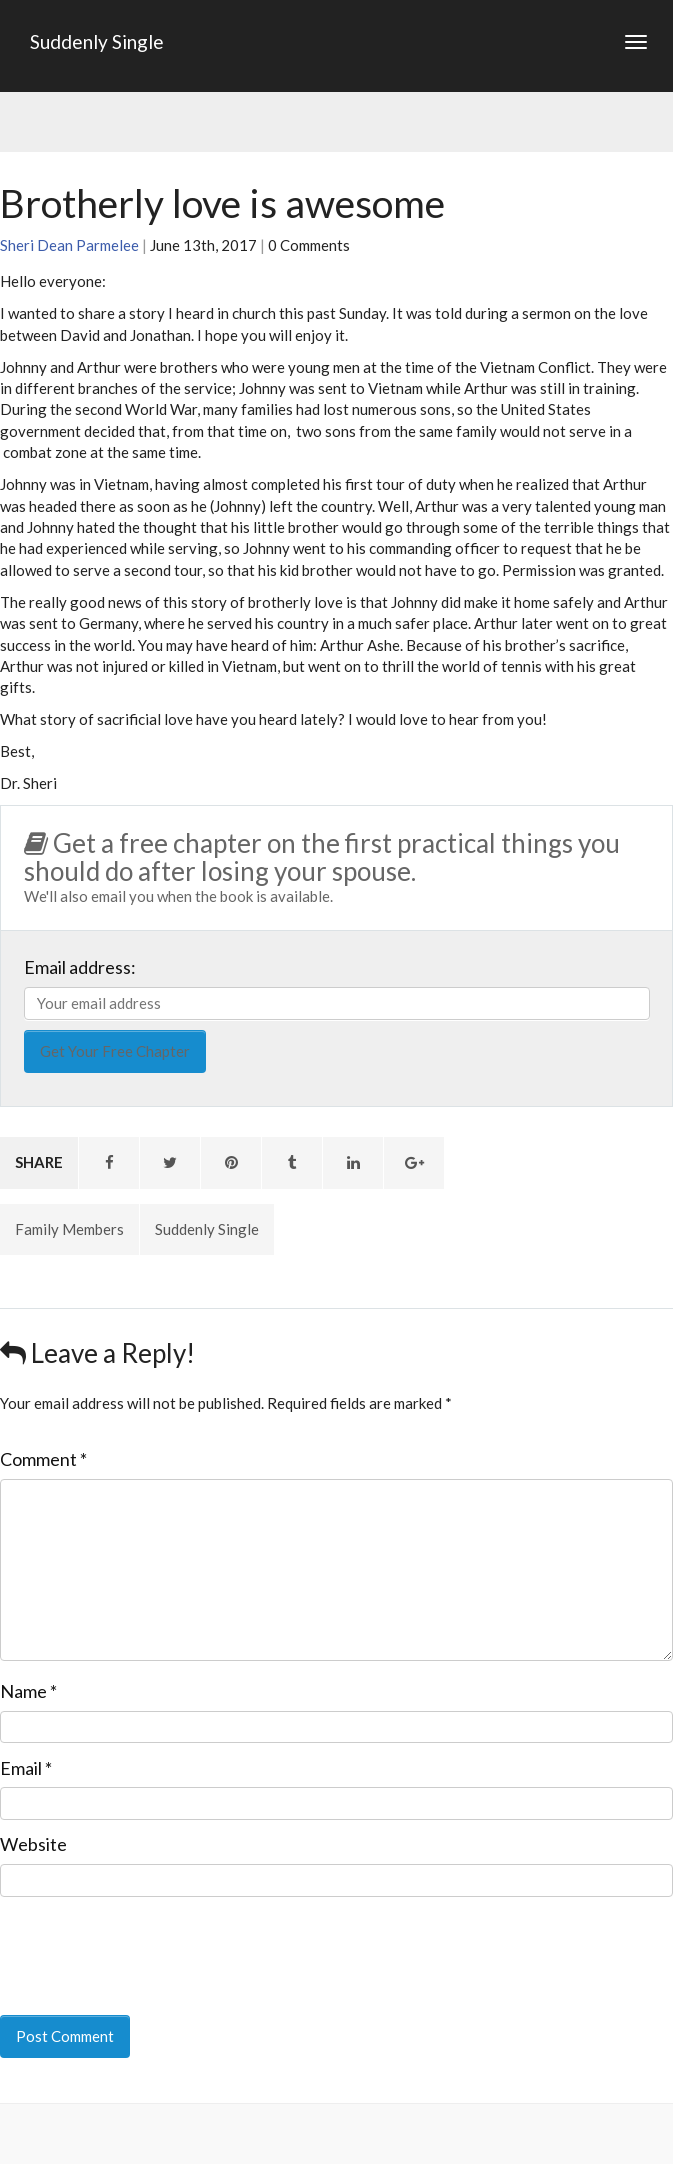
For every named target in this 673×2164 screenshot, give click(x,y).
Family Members (69, 1229)
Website (33, 1844)
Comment (43, 1459)
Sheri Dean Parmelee (69, 245)
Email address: (80, 967)
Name (28, 1691)
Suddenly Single (97, 41)
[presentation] (137, 1942)
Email (26, 1768)
